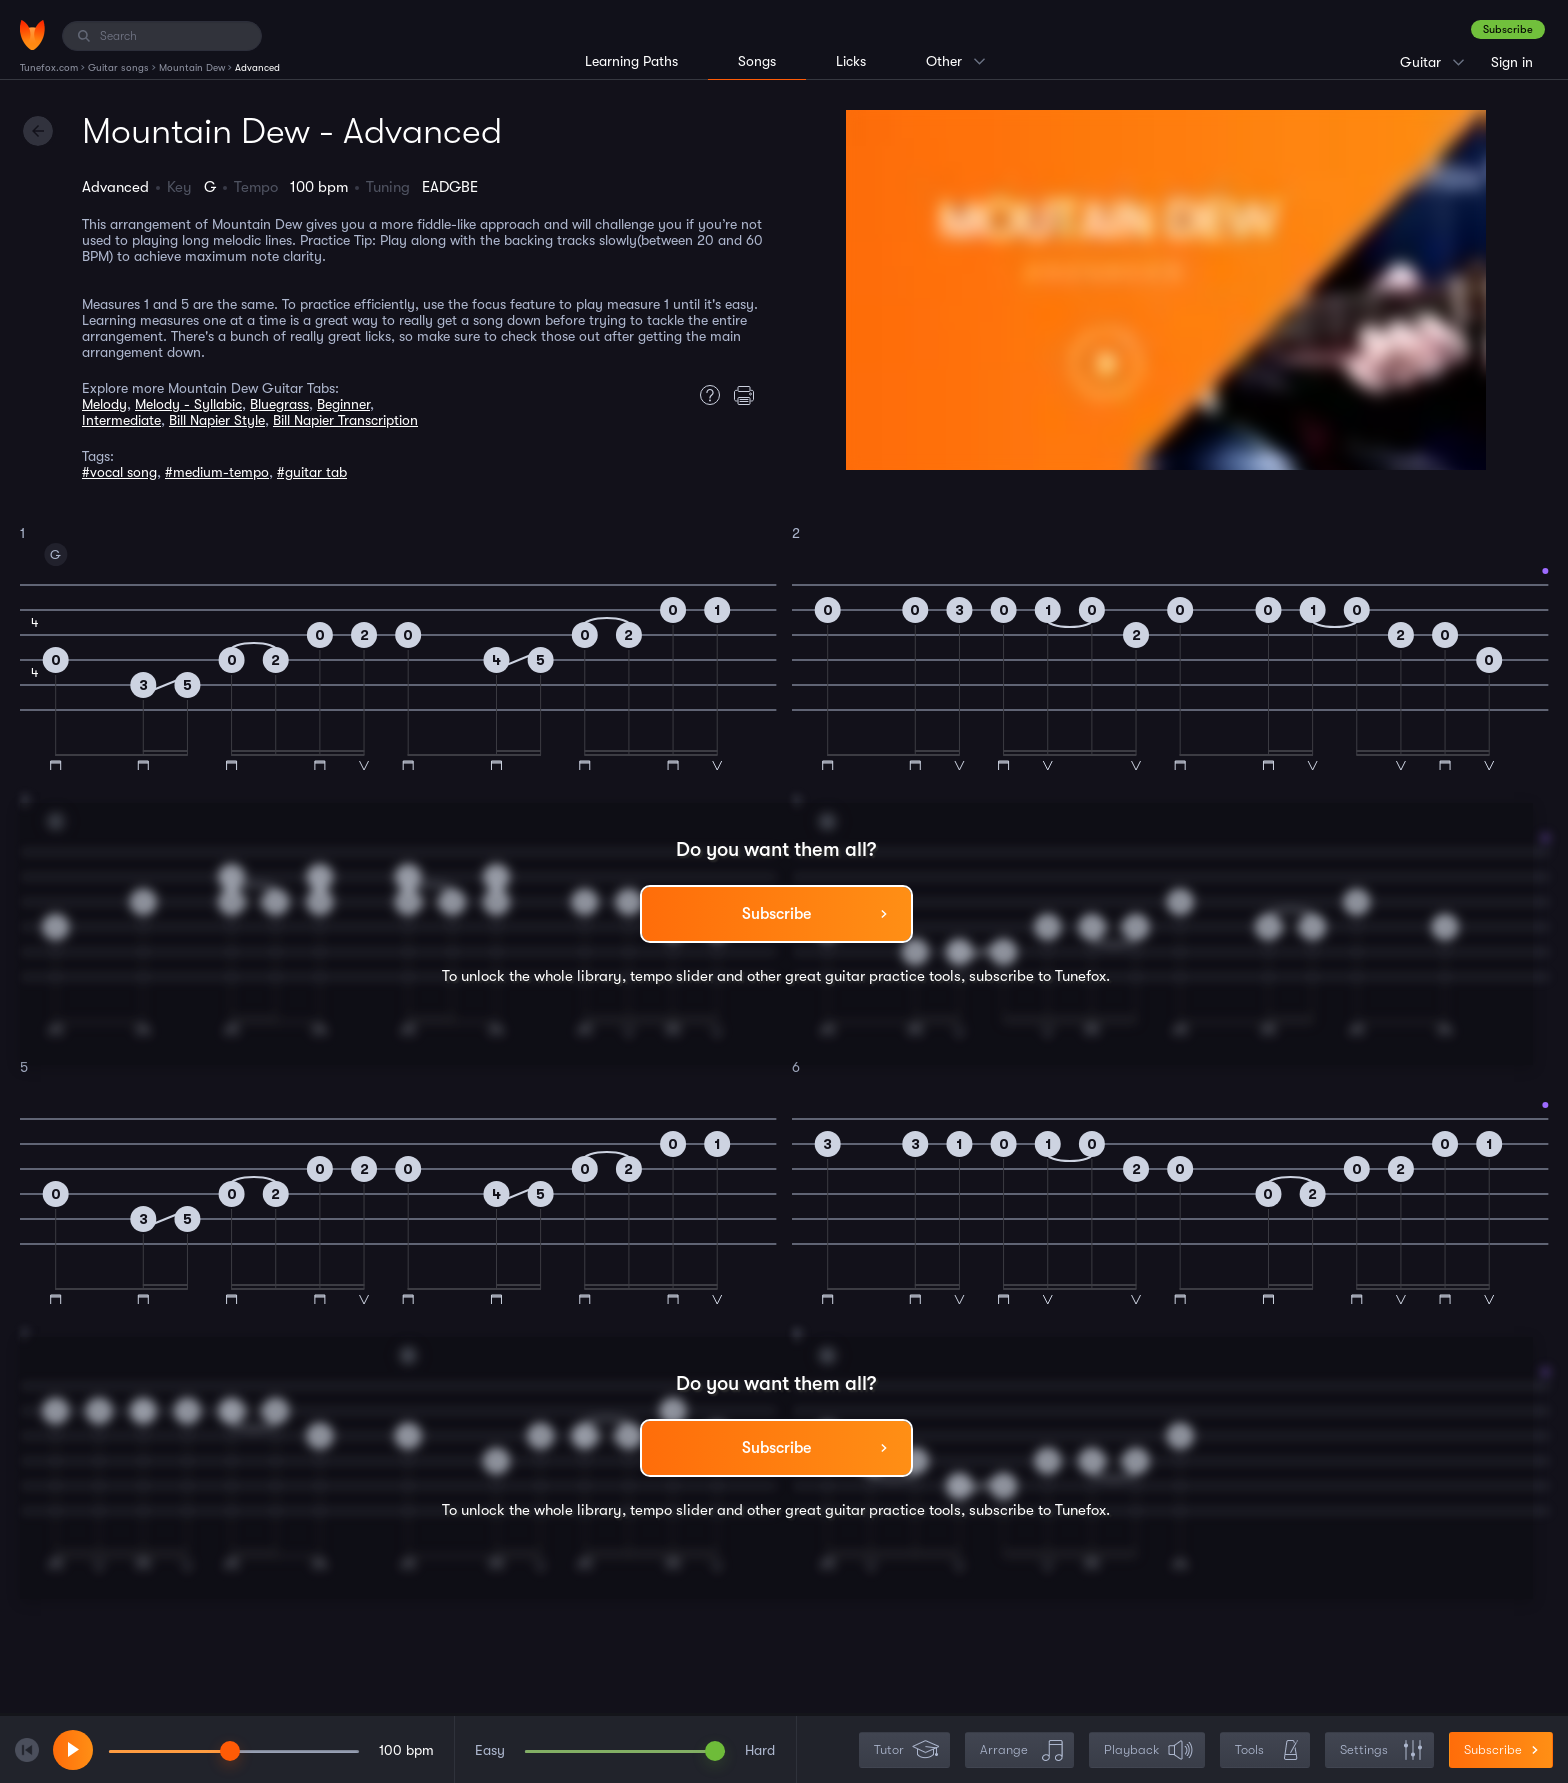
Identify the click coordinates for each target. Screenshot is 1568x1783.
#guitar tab (312, 472)
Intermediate (121, 420)
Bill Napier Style (217, 420)
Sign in (1512, 62)
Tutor (906, 1750)
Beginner (343, 404)
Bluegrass (279, 404)
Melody (104, 404)
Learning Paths (631, 61)
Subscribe (1508, 29)
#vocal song (119, 472)
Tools (1267, 1750)
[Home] (32, 35)
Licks (851, 61)
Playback (1149, 1750)
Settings (1381, 1750)
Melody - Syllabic (188, 404)
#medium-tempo (217, 472)
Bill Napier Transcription (345, 420)
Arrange (1021, 1750)
